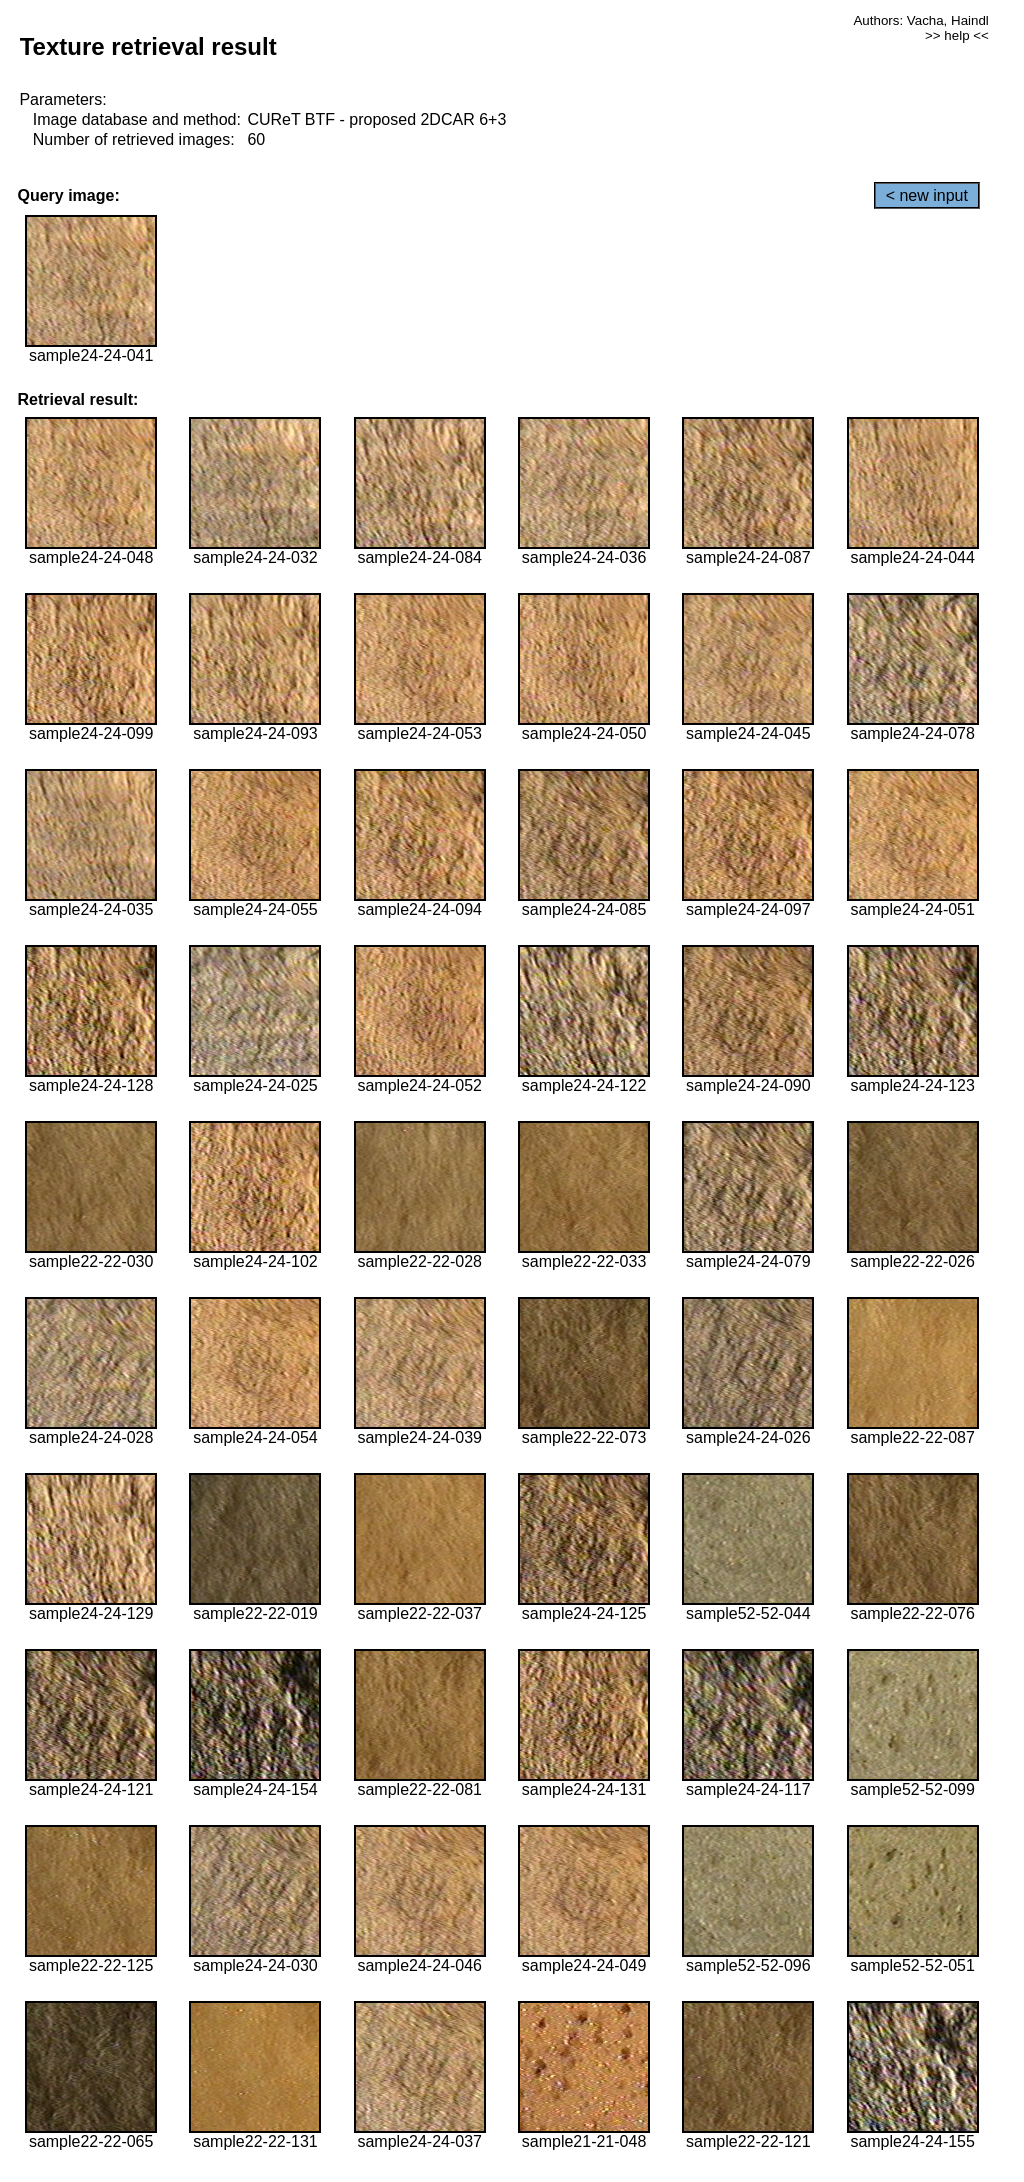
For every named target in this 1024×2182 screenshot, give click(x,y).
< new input (927, 195)
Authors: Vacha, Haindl (920, 20)
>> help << (957, 35)
